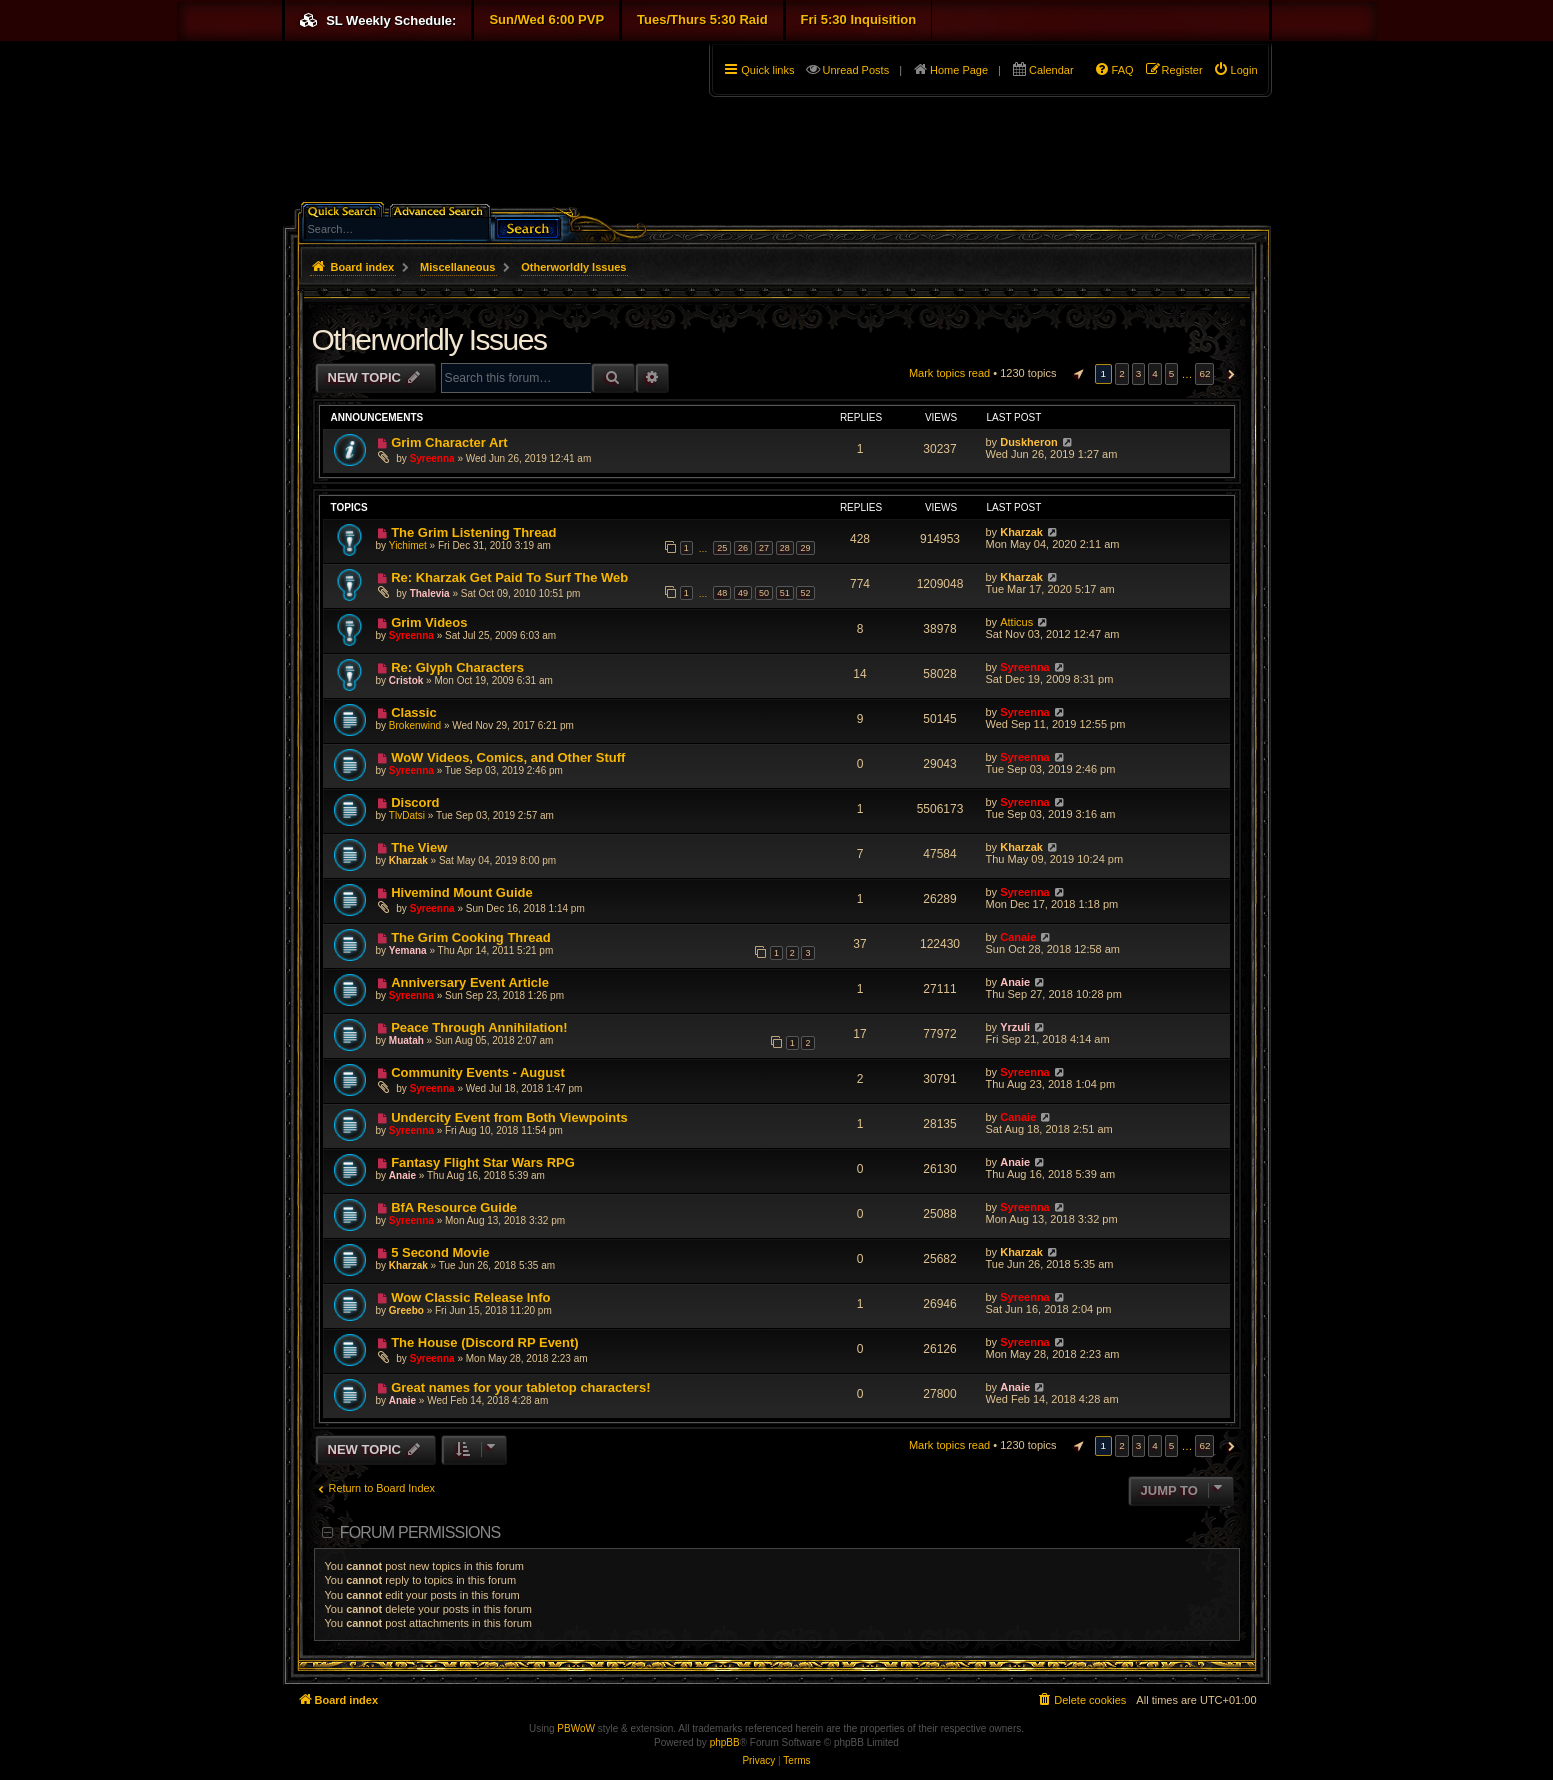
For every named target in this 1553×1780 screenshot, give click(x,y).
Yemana (408, 950)
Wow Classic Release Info (470, 1297)
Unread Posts (855, 70)
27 (764, 548)
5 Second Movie (440, 1252)
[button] (1076, 374)
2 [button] (1122, 373)
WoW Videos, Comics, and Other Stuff (508, 757)
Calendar (1051, 70)
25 (722, 548)
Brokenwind (415, 725)
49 (743, 593)
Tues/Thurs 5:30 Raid (702, 19)
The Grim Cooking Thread (471, 937)
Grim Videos (429, 622)
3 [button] (1139, 373)
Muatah (406, 1040)
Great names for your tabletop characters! (520, 1387)
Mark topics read (949, 373)
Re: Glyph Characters (457, 667)
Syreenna (432, 458)
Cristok (406, 680)
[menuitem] (1235, 70)
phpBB (725, 1742)
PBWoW (576, 1728)
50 (764, 593)
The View (419, 847)
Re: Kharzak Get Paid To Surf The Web (509, 577)
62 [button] (1204, 373)
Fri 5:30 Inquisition (859, 19)
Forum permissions (420, 1532)
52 (805, 593)
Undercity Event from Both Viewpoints (509, 1117)
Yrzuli (1015, 1027)
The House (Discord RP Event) (485, 1342)
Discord (415, 802)
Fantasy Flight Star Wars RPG (483, 1162)
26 (743, 548)
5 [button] (1172, 373)
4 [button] (1155, 373)
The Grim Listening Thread (473, 532)
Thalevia (430, 593)
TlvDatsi (407, 815)
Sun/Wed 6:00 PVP (546, 19)
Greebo (406, 1310)
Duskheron (1028, 442)
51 (785, 593)
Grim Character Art (449, 442)
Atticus (1016, 622)
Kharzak (1021, 532)
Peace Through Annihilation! (479, 1027)
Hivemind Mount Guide (462, 892)
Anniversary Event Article (470, 982)
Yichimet (408, 545)
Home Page (959, 70)
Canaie (1018, 937)
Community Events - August (478, 1072)
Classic (414, 712)
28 (785, 548)
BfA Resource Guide (454, 1207)
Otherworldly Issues (429, 339)
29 (805, 548)
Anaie (1015, 982)
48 (722, 593)
